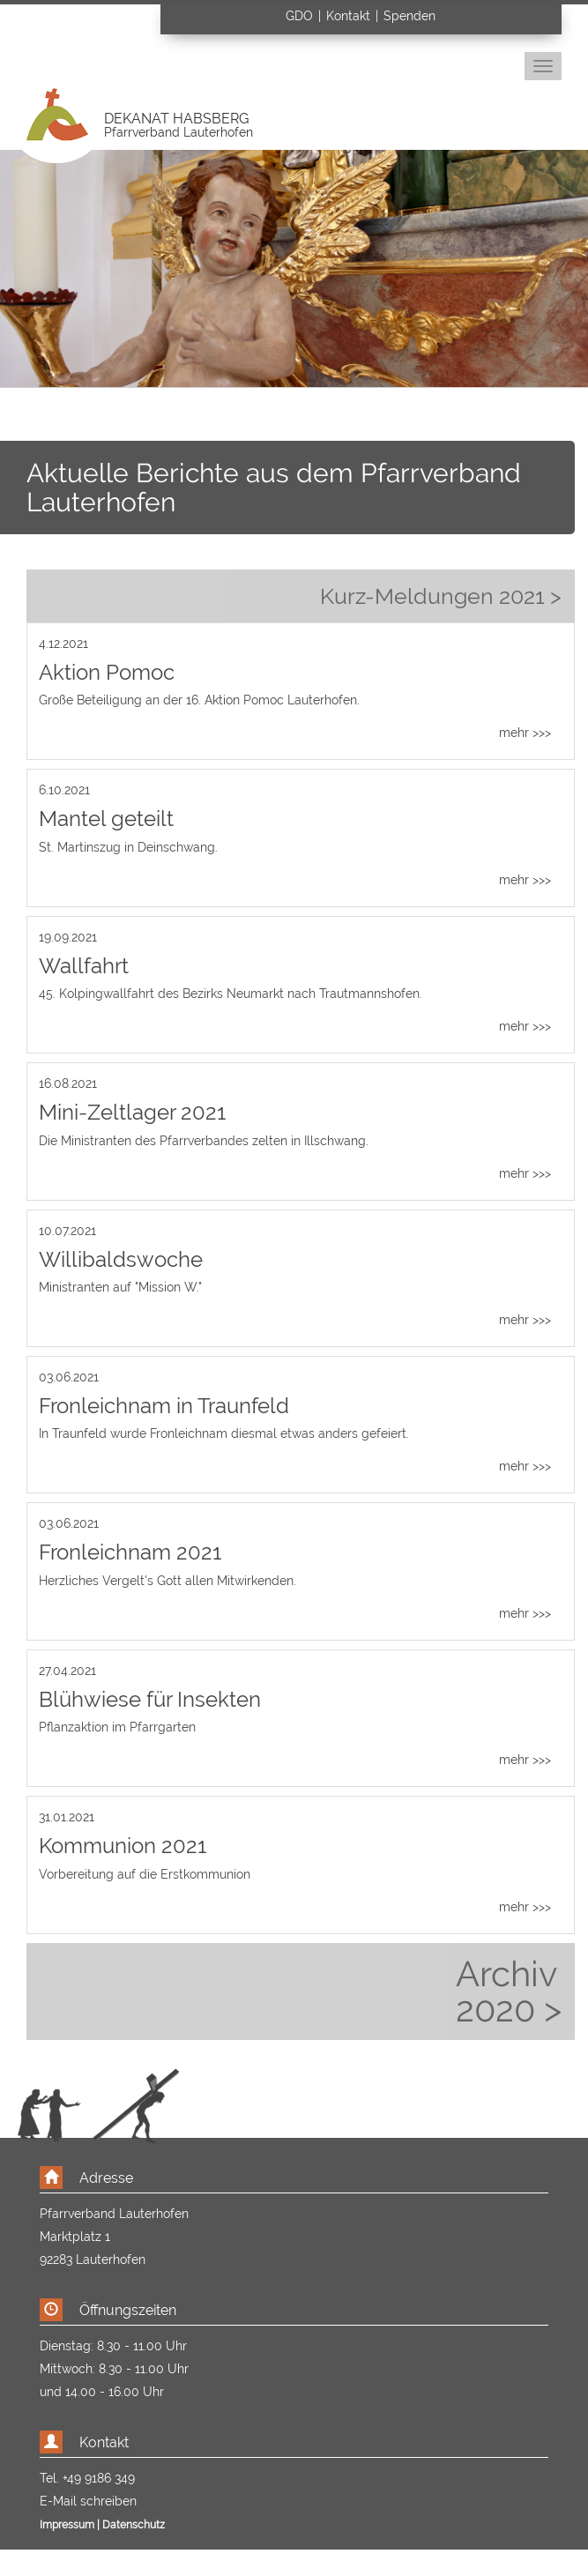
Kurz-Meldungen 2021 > (441, 596)
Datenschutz (133, 2525)
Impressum (67, 2525)
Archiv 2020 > (509, 1991)
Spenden (409, 16)
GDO (301, 16)
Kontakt (348, 16)
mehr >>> (525, 733)
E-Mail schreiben (88, 2501)
